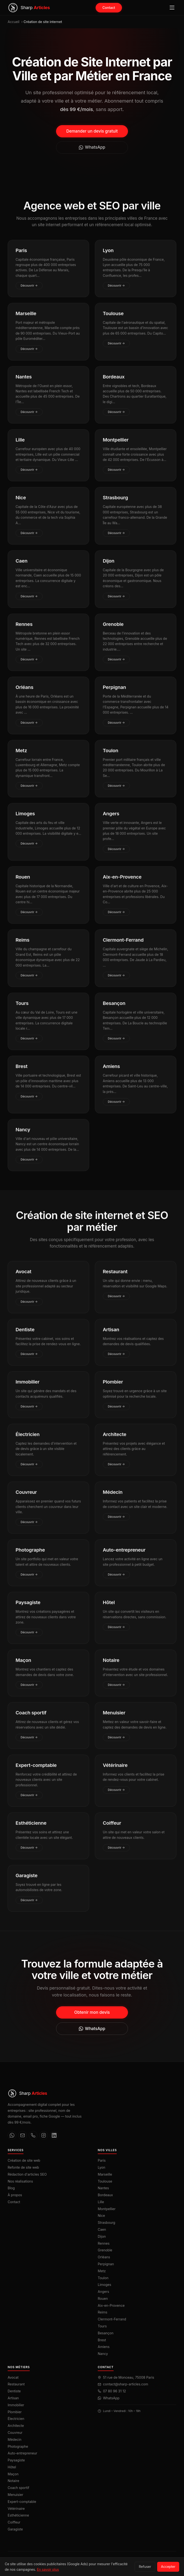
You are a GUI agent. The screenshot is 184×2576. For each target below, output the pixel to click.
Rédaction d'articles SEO (27, 2174)
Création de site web (24, 2160)
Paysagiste (16, 2460)
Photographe (18, 2446)
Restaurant (16, 2384)
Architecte (16, 2426)
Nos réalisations (20, 2181)
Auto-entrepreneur (22, 2453)
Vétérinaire (16, 2508)
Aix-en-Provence (111, 2305)
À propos (15, 2195)
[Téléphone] (33, 2135)
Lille (101, 2202)
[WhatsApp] (12, 2135)
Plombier (15, 2412)
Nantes (103, 2188)
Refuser (145, 2566)
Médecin (14, 2439)
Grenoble (105, 2250)
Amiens (103, 2347)
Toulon (103, 2278)
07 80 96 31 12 (114, 2391)
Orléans (104, 2257)
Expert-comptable (22, 2502)
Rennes (103, 2243)
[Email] (22, 2135)
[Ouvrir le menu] (172, 7)
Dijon (102, 2236)
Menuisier (15, 2495)
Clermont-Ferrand (112, 2319)
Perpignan (106, 2264)
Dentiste (14, 2391)
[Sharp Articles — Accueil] (29, 7)
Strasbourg (106, 2222)
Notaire (13, 2481)
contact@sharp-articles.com (125, 2384)
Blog (11, 2188)
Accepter (168, 2566)
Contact (109, 8)
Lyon (101, 2167)
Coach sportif (18, 2488)
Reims (102, 2312)
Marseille (105, 2174)
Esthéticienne (18, 2515)
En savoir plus (48, 2569)
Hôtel (12, 2467)
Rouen (103, 2298)
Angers (103, 2291)
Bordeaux (105, 2195)
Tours (102, 2326)
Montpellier (106, 2209)
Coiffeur (14, 2522)
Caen (102, 2229)
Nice (101, 2215)
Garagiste (15, 2529)
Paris (102, 2160)
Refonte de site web (23, 2167)
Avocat (13, 2377)
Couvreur (15, 2432)
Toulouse (105, 2181)
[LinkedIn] (54, 2135)
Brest (102, 2340)
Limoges (104, 2285)
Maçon (13, 2474)
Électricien (16, 2419)
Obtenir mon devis (92, 2012)
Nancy (103, 2354)
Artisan (13, 2398)
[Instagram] (43, 2135)
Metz (102, 2271)
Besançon (106, 2333)
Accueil (13, 22)
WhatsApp (92, 147)
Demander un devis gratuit (92, 131)
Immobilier (16, 2405)
